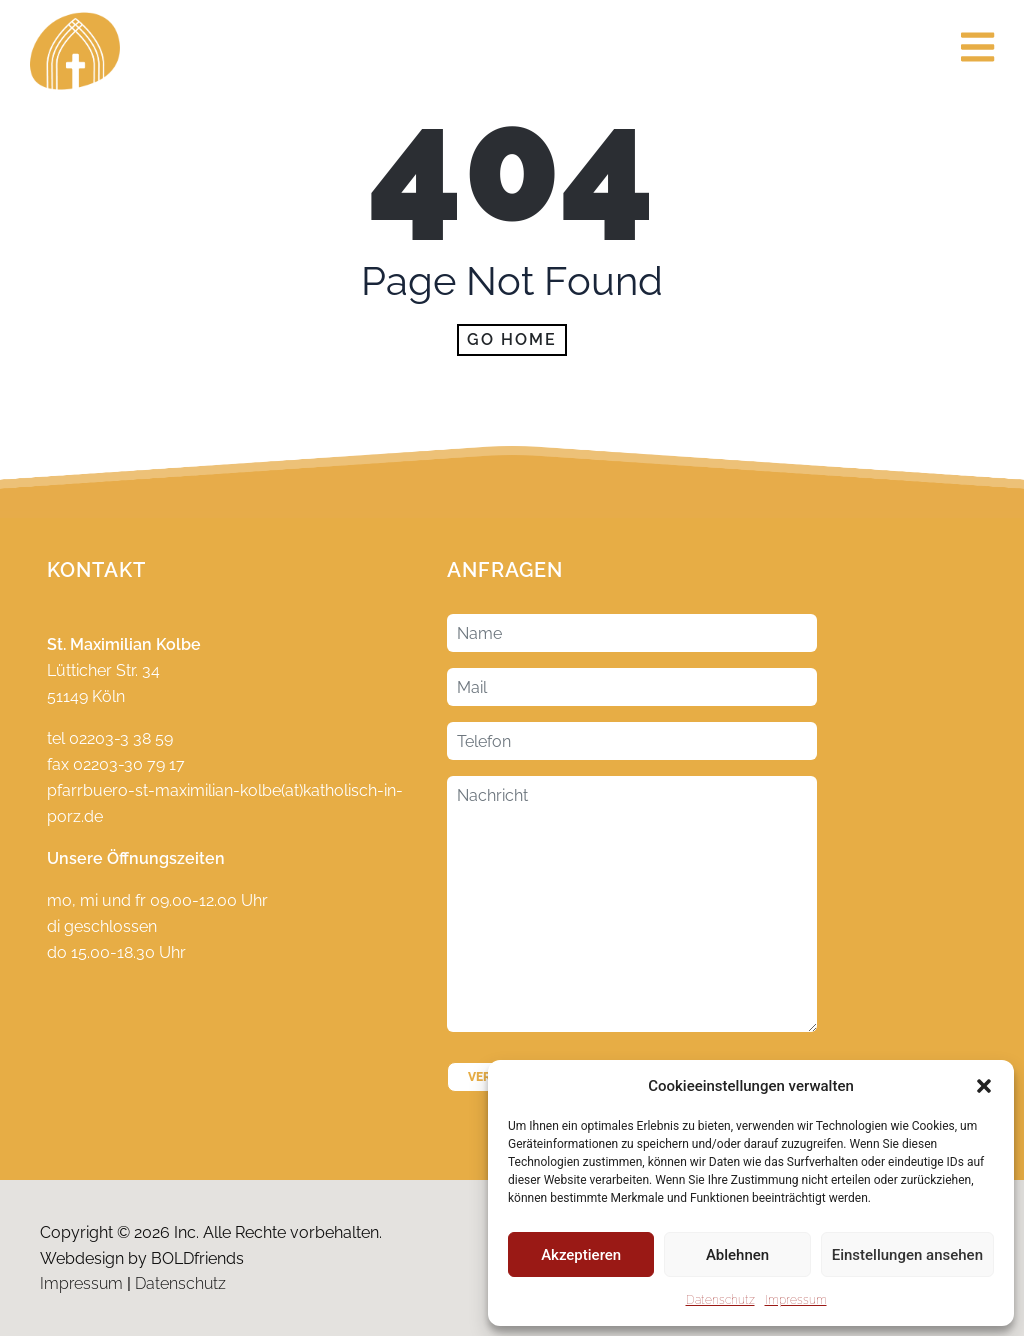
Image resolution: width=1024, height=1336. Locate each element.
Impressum (796, 1300)
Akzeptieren (581, 1255)
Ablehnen (737, 1255)
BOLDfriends (197, 1258)
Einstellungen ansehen (907, 1255)
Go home (512, 339)
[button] (984, 1086)
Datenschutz (720, 1300)
